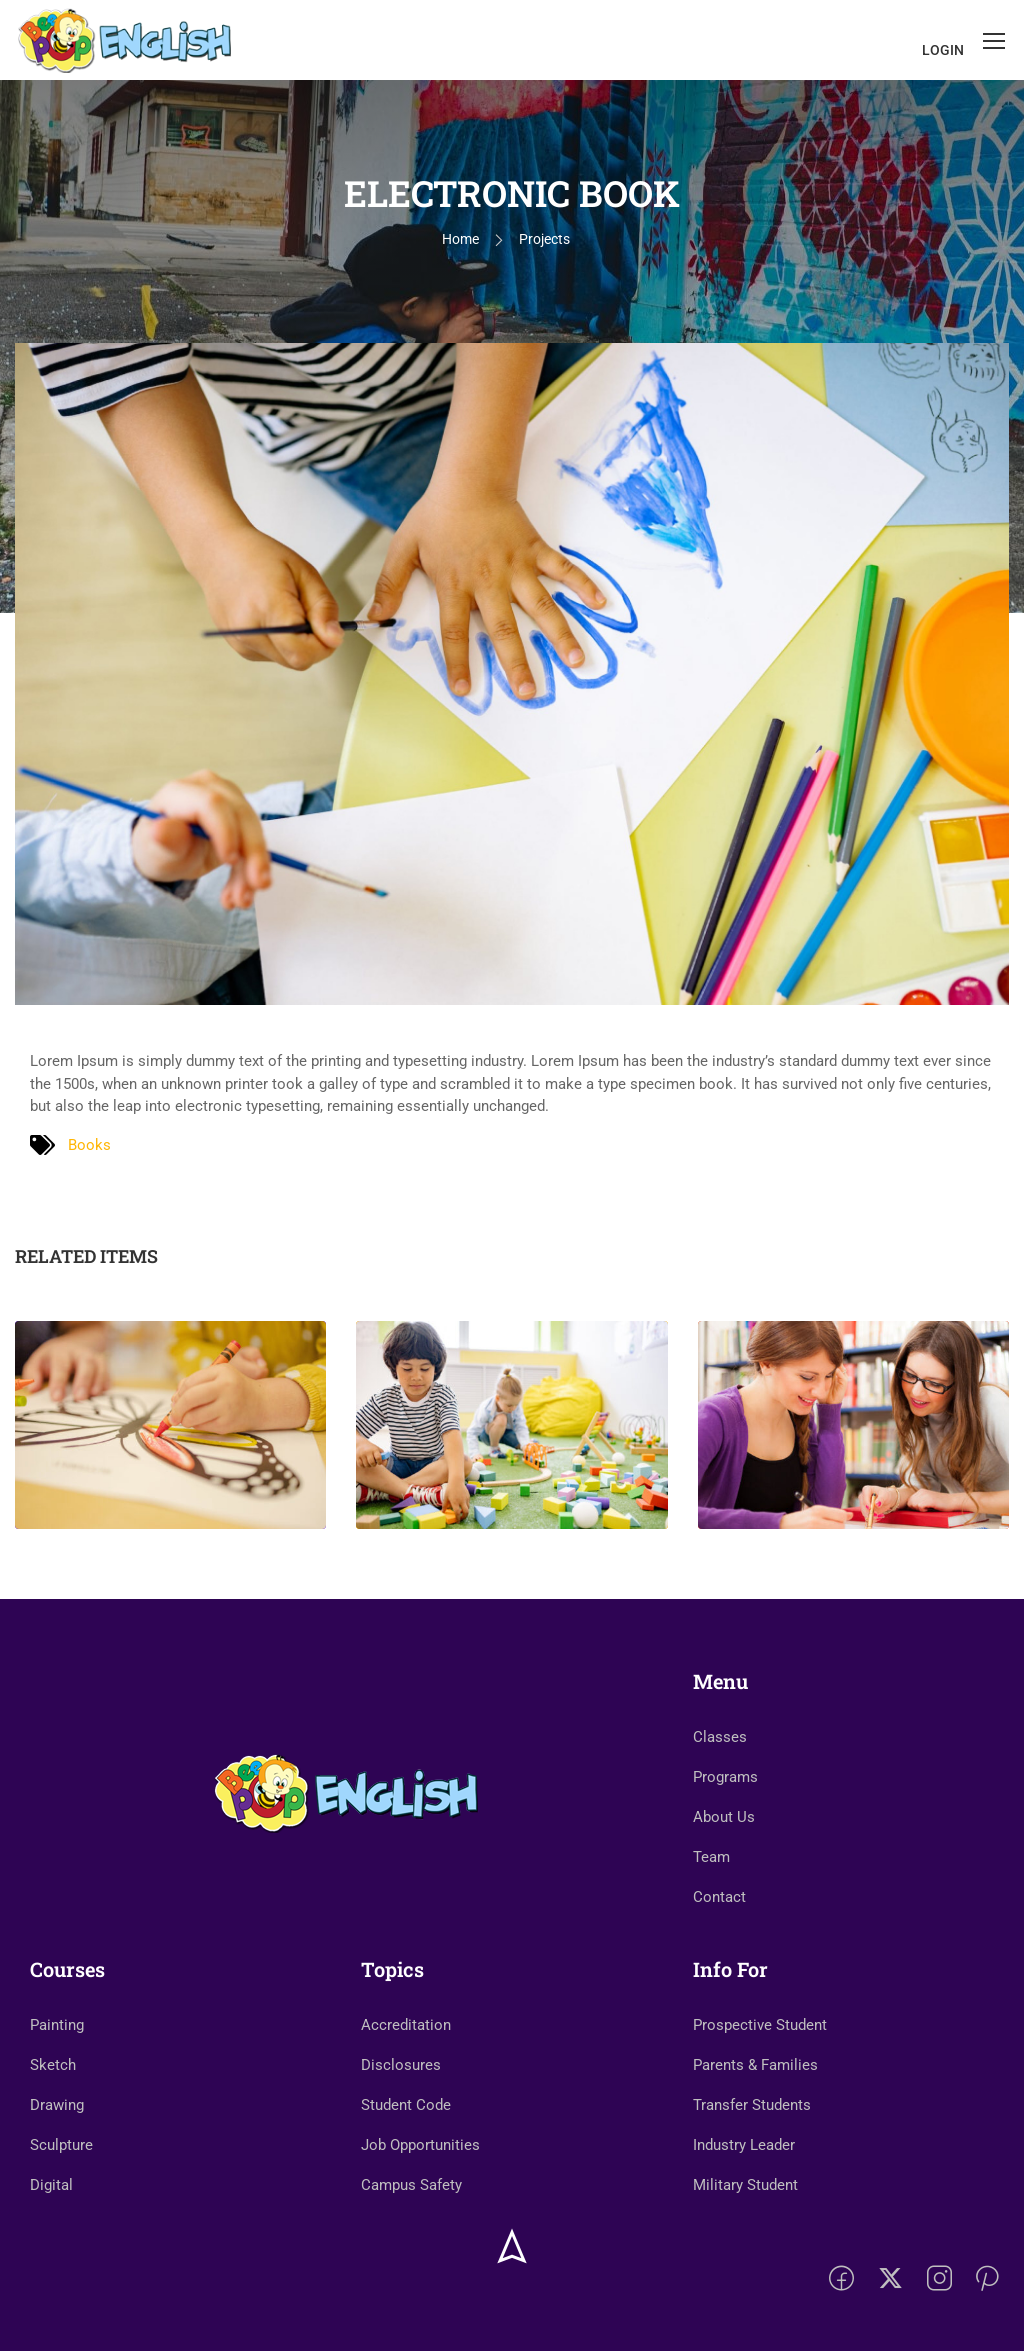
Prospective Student (760, 2025)
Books (89, 1145)
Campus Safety (411, 2185)
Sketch (53, 2065)
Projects (544, 239)
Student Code (406, 2105)
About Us (724, 1817)
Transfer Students (752, 2105)
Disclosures (401, 2065)
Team (711, 1857)
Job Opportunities (420, 2145)
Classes (720, 1737)
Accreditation (406, 2025)
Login (943, 50)
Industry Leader (744, 2145)
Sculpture (61, 2145)
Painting (57, 2025)
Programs (725, 1777)
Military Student (745, 2185)
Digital (51, 2185)
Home (460, 239)
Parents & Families (755, 2065)
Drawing (57, 2105)
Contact (719, 1897)
